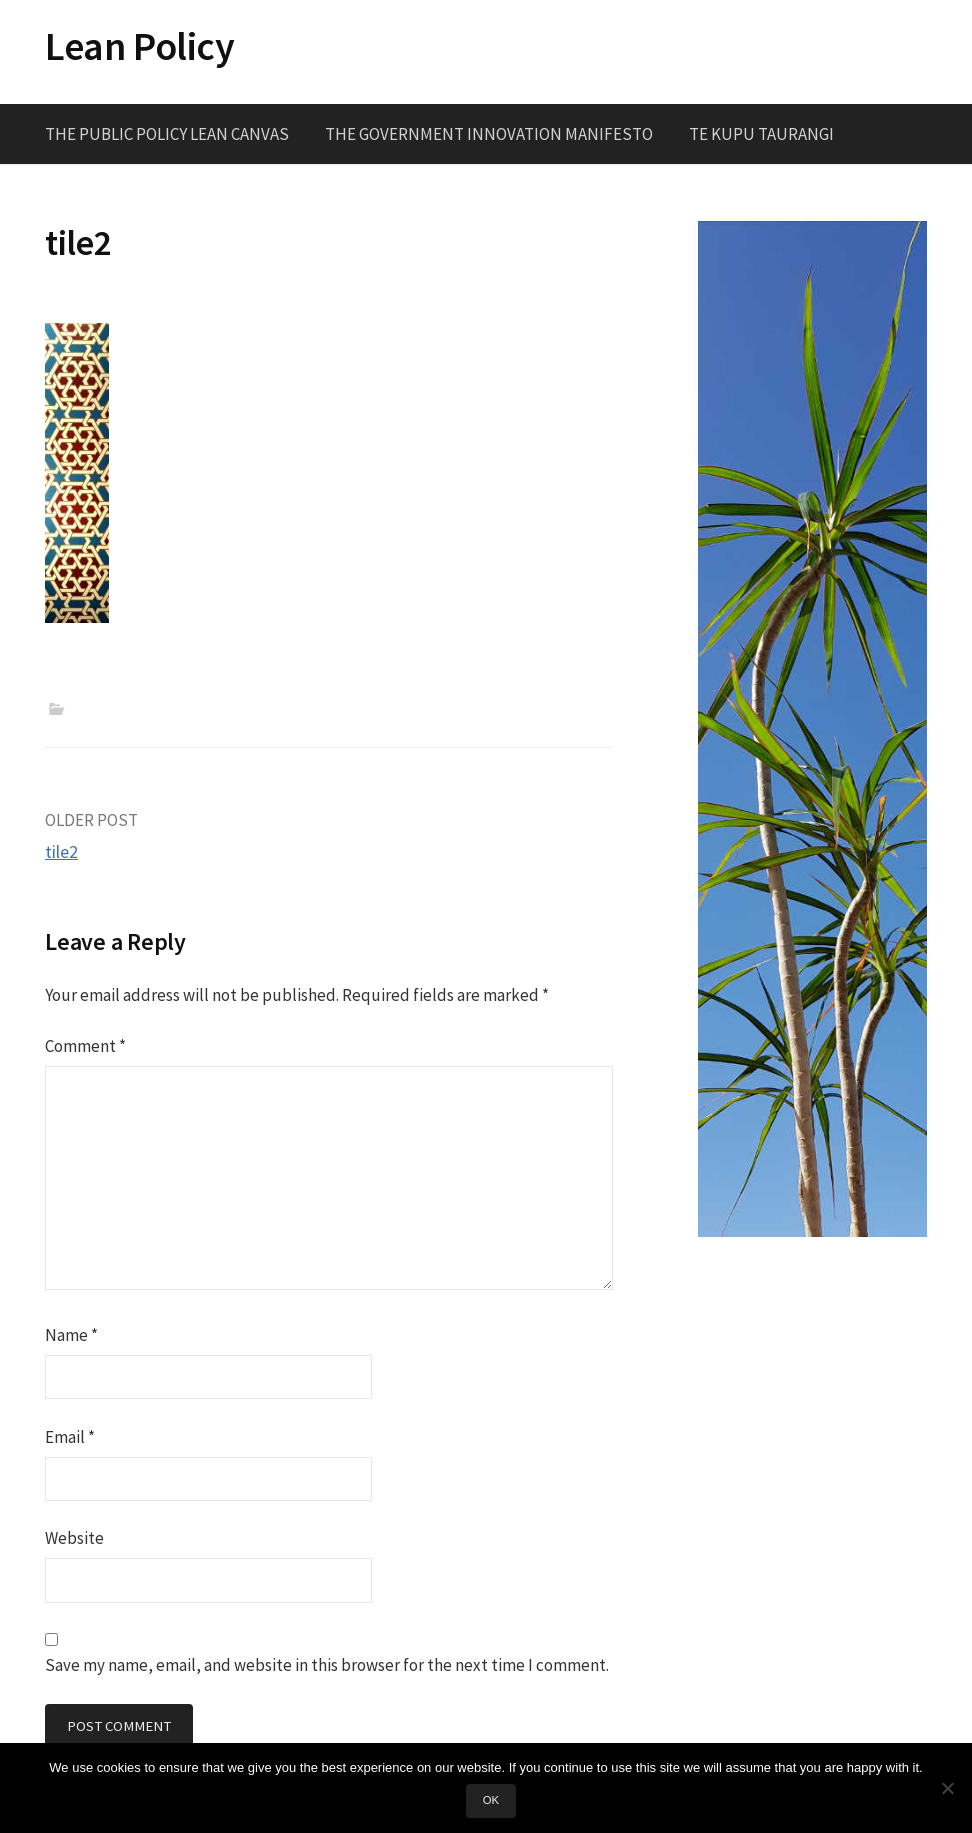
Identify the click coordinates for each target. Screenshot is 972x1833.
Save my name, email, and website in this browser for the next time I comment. (327, 1665)
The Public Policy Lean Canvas (167, 134)
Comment (85, 1046)
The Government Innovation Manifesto (489, 134)
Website (74, 1538)
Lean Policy (140, 46)
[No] (947, 1788)
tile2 (61, 851)
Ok (491, 1800)
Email (70, 1437)
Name (71, 1335)
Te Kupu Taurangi (761, 134)
